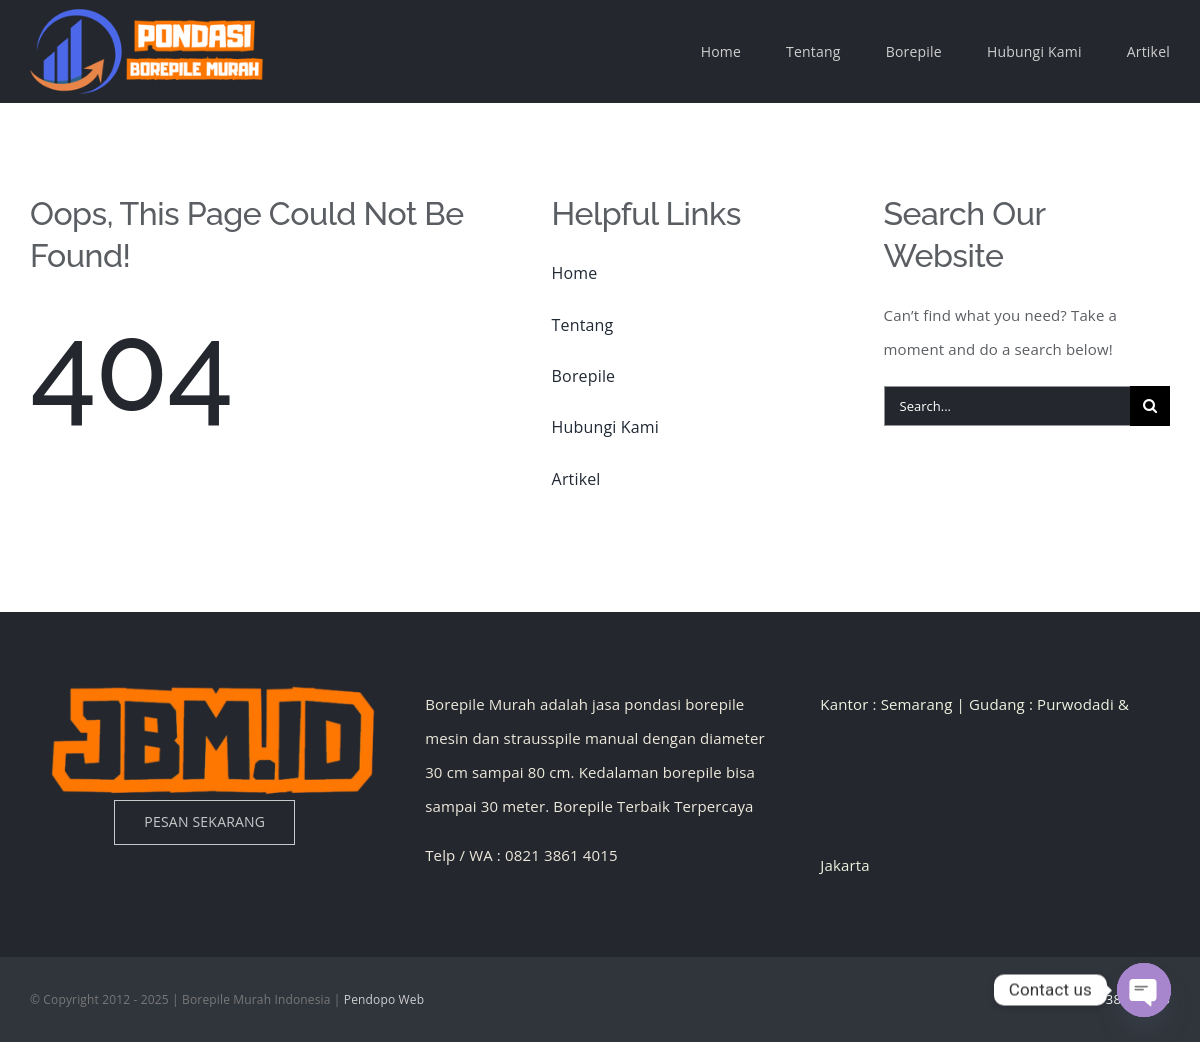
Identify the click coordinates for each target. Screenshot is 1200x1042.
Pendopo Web (384, 999)
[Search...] (1007, 406)
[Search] (1150, 406)
